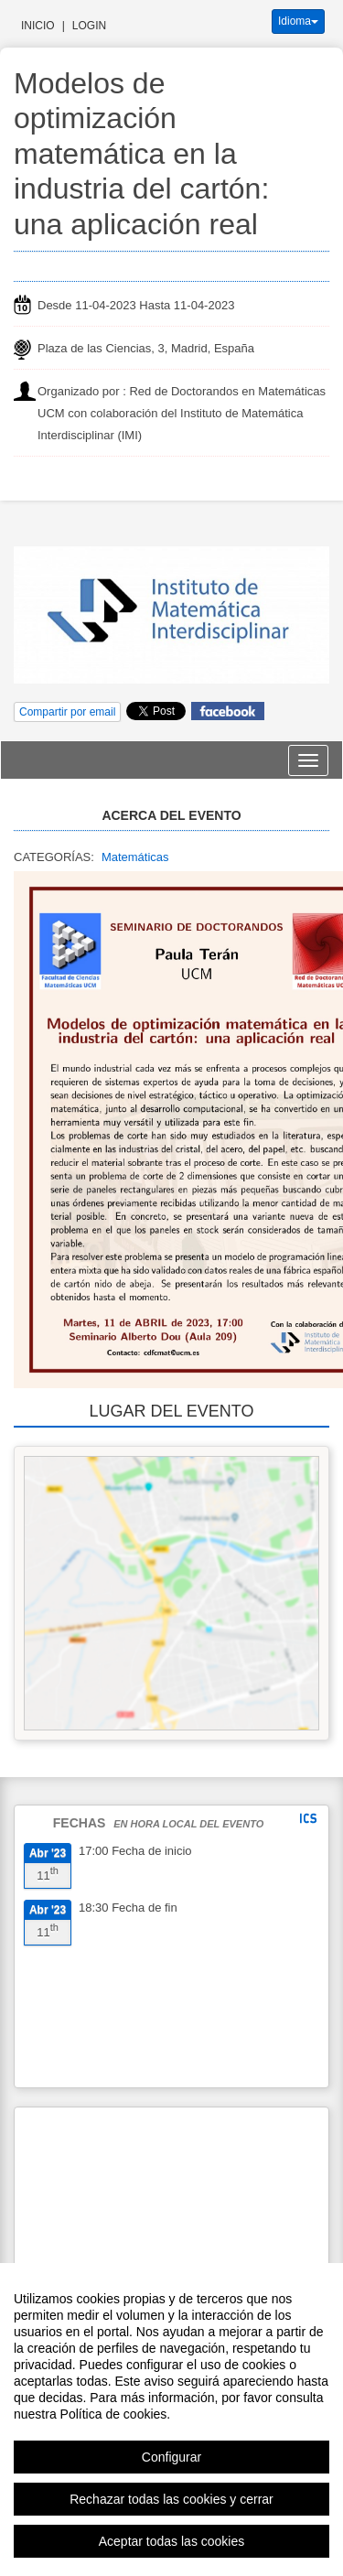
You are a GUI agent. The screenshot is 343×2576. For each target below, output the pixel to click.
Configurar (171, 2457)
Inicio (38, 25)
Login (89, 25)
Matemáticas (135, 857)
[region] (171, 2419)
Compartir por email (67, 712)
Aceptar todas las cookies (172, 2541)
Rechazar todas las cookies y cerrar (171, 2499)
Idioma (298, 21)
